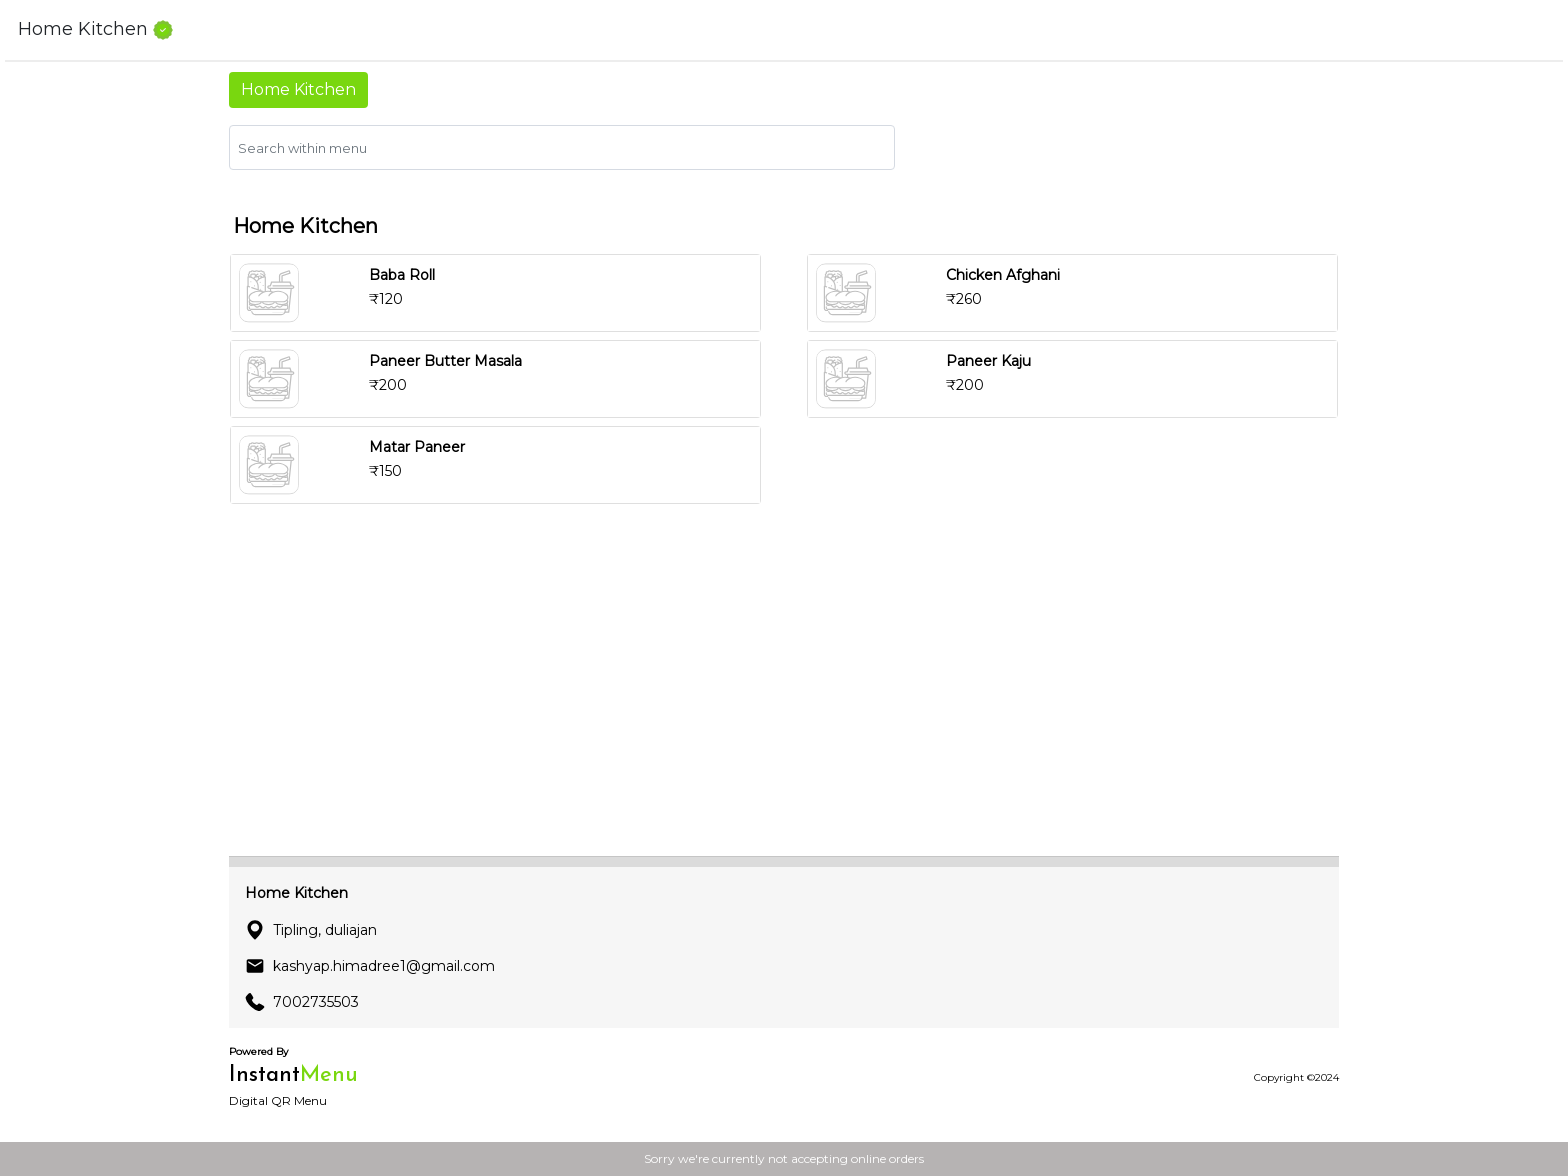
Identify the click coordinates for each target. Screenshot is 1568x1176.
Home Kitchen (298, 89)
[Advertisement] (784, 700)
